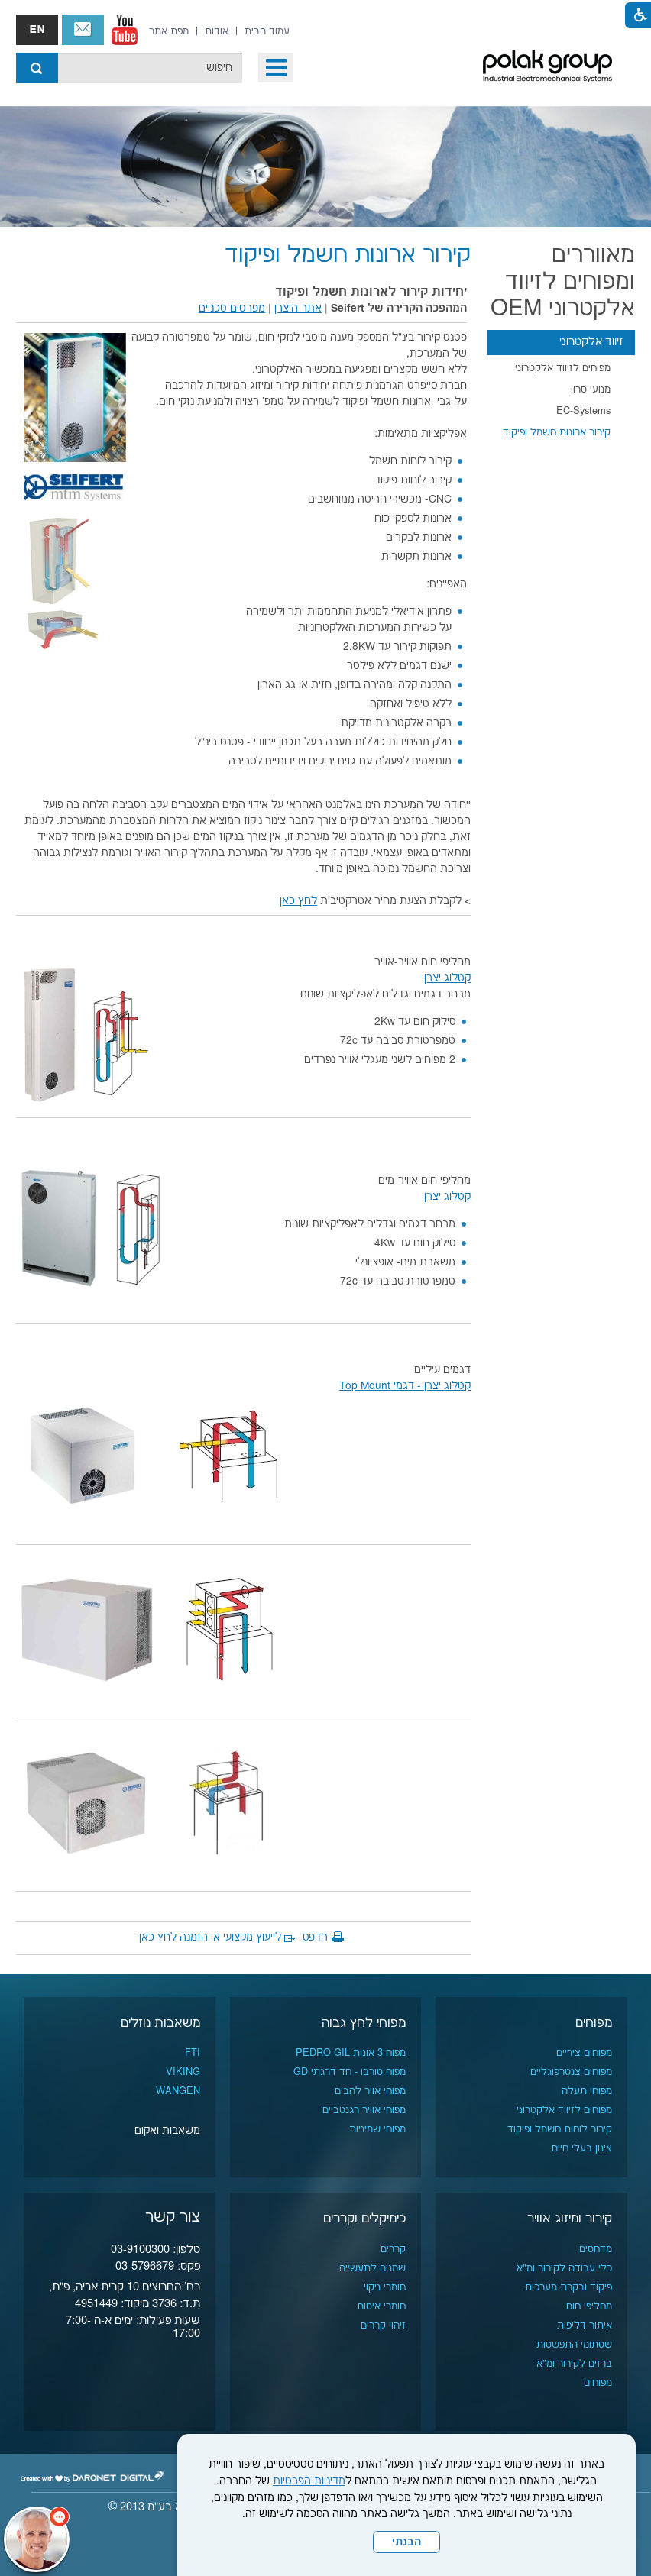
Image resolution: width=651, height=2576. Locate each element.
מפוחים (593, 2023)
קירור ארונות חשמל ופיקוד (557, 432)
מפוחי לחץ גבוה (364, 2023)
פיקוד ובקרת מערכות (568, 2287)
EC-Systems (583, 411)
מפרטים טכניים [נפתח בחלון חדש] (232, 308)
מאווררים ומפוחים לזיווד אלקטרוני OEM (563, 282)
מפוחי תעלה (587, 2091)
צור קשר (83, 30)
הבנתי (406, 2542)
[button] (275, 67)
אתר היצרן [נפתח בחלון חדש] (298, 308)
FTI (192, 2053)
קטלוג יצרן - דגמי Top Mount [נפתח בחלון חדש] (405, 1386)
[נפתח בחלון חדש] (125, 30)
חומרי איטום (382, 2306)
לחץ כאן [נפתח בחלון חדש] (298, 901)
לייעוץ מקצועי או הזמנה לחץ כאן (210, 1937)
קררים (393, 2249)
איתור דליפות (584, 2325)
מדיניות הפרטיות (309, 2481)
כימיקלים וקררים (364, 2218)
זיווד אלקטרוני (591, 341)
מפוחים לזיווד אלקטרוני (563, 368)
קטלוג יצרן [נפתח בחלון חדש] (447, 978)
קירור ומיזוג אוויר (569, 2218)
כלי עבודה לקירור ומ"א (564, 2268)
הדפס (315, 1937)
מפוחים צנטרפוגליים (571, 2072)
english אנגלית (37, 30)
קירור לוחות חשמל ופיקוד (559, 2129)
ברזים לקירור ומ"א (574, 2364)
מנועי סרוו (591, 389)
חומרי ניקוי (385, 2287)
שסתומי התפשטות (574, 2344)
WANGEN (178, 2091)
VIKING (183, 2072)
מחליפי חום (589, 2306)
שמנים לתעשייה (372, 2268)
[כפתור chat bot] (37, 2539)
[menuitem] (267, 31)
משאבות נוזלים (160, 2023)
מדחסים (595, 2249)
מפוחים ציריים (584, 2053)
